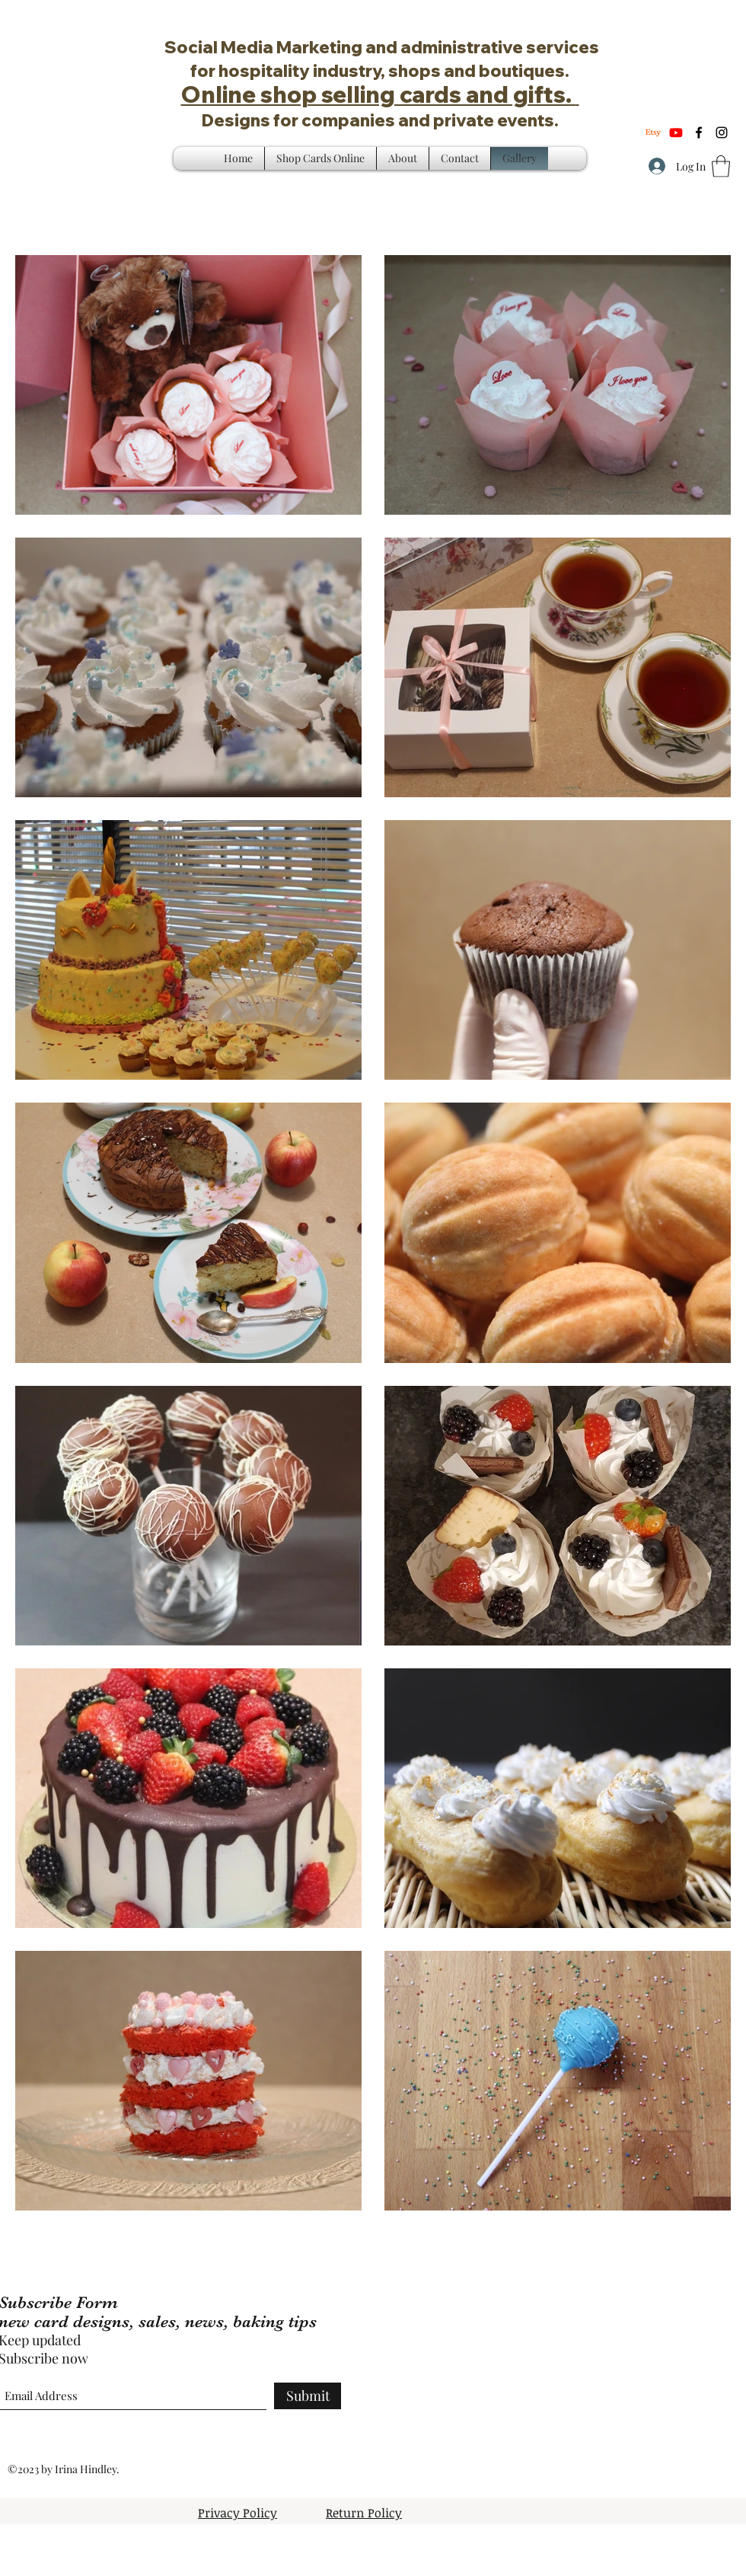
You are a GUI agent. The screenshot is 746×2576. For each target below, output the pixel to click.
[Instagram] (721, 132)
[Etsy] (653, 132)
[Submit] (307, 2396)
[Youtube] (676, 132)
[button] (721, 166)
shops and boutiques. (478, 70)
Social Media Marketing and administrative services (380, 47)
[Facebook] (698, 132)
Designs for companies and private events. (380, 120)
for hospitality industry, (289, 70)
